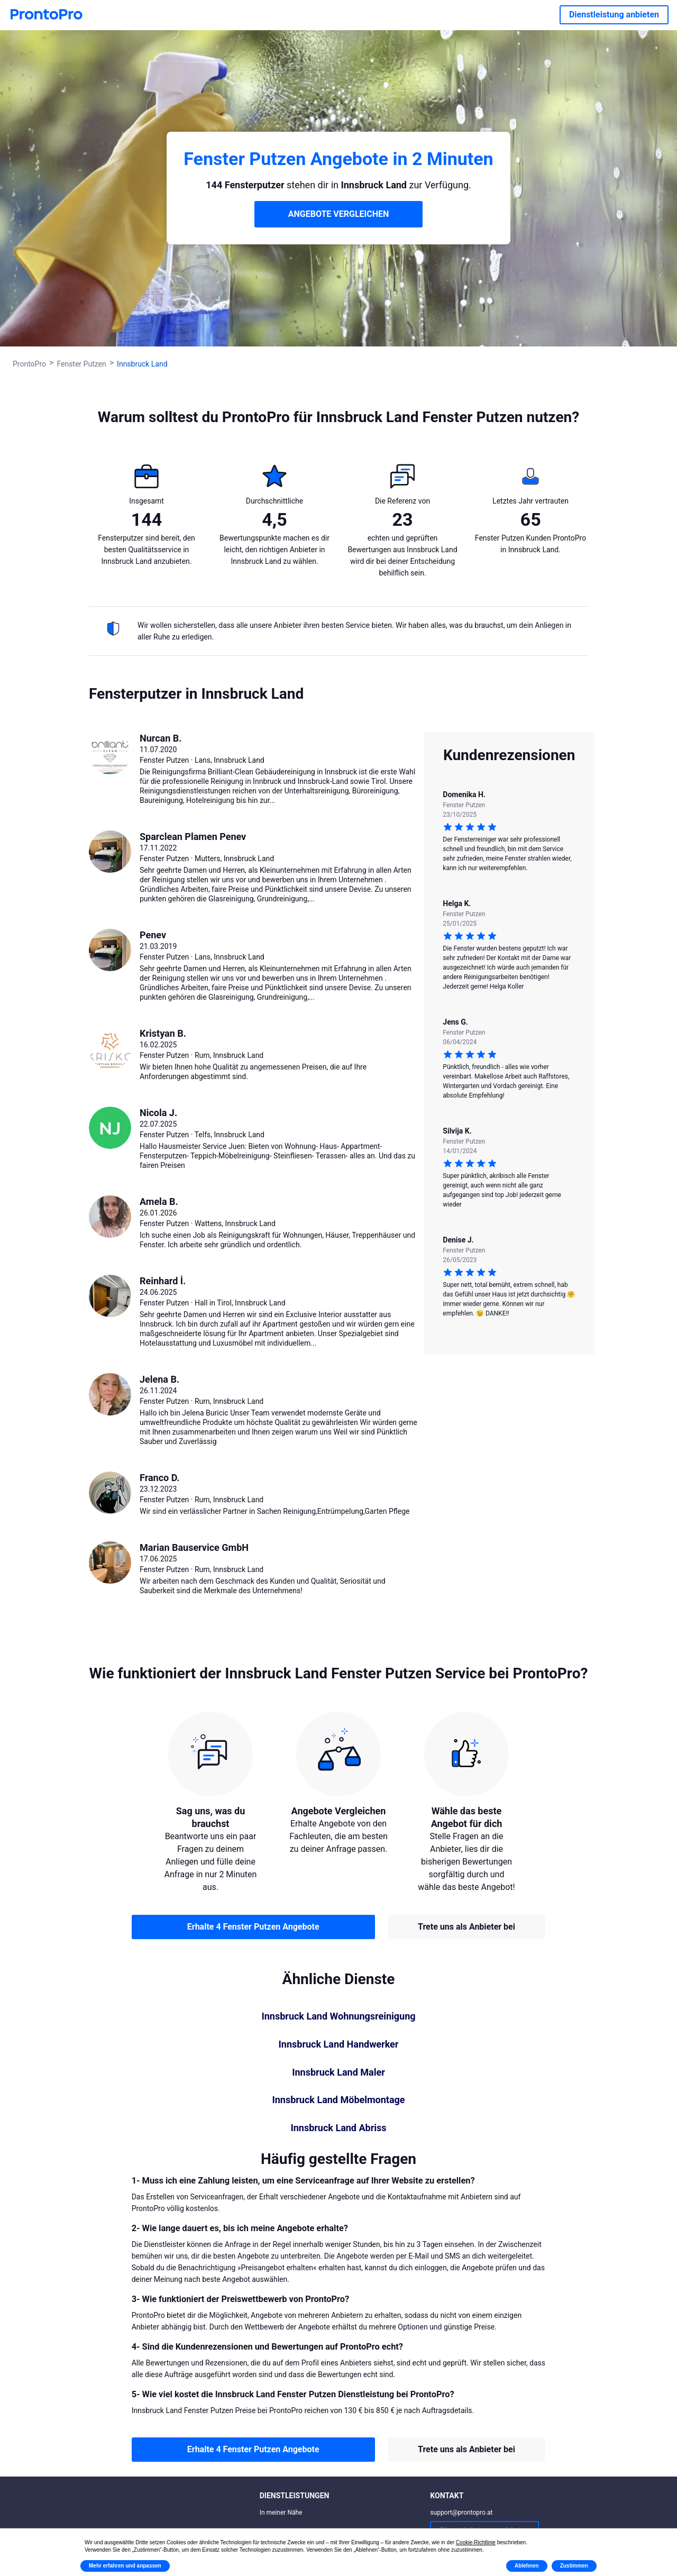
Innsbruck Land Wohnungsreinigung (338, 2016)
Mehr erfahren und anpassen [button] (125, 2566)
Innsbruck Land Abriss (338, 2128)
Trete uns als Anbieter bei (466, 1927)
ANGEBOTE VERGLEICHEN (338, 214)
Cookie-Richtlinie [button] (476, 2542)
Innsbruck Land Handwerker (339, 2044)
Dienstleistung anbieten (614, 15)
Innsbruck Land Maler (338, 2072)
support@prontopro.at (461, 2512)
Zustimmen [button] (574, 2566)
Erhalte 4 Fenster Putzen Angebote (253, 1927)
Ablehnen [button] (527, 2566)
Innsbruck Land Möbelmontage (338, 2100)
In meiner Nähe (281, 2512)
